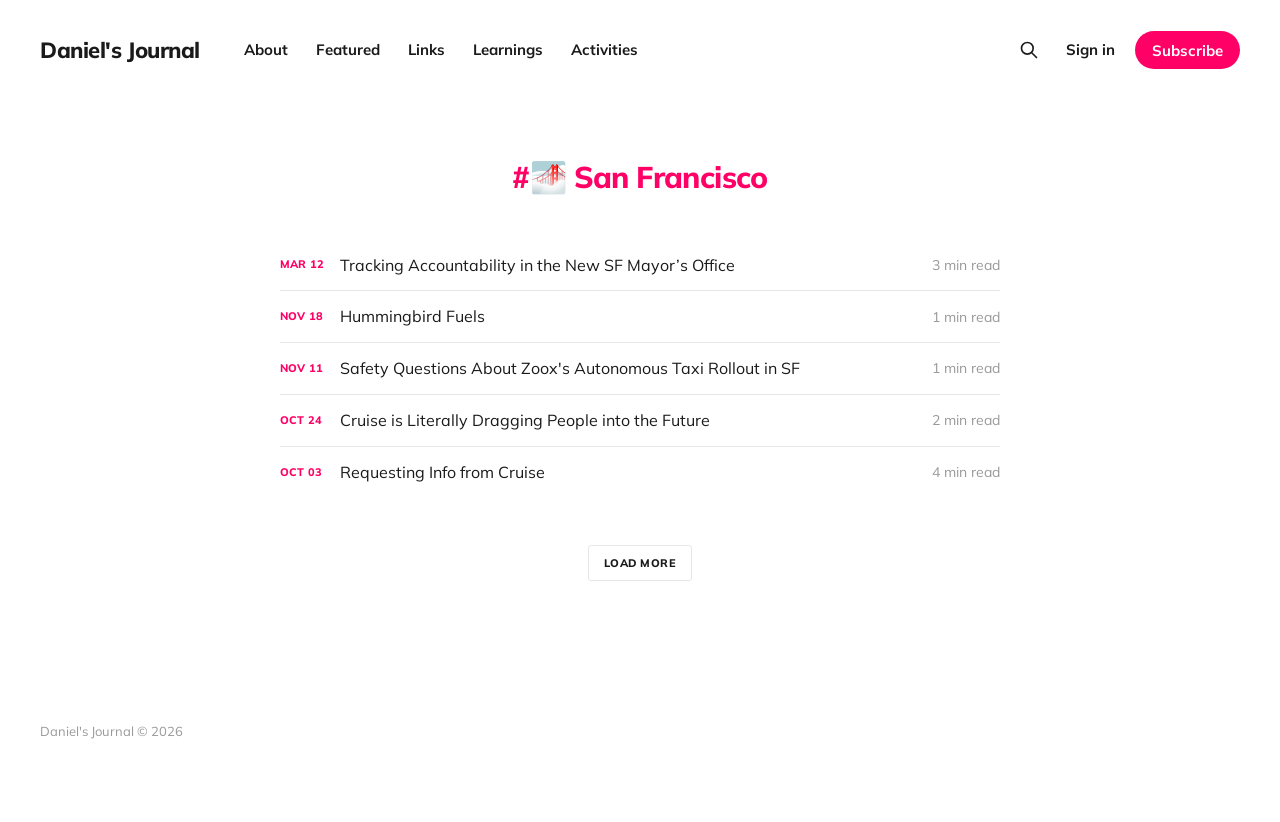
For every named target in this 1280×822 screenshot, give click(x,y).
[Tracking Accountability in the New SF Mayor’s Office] (640, 265)
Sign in (1090, 49)
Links (426, 49)
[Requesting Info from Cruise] (640, 472)
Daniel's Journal (120, 50)
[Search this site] (1029, 50)
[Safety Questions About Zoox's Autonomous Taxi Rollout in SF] (640, 368)
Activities (604, 49)
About (266, 49)
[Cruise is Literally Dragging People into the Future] (640, 420)
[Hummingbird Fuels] (640, 316)
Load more (640, 563)
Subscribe (1187, 50)
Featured (348, 49)
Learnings (508, 49)
